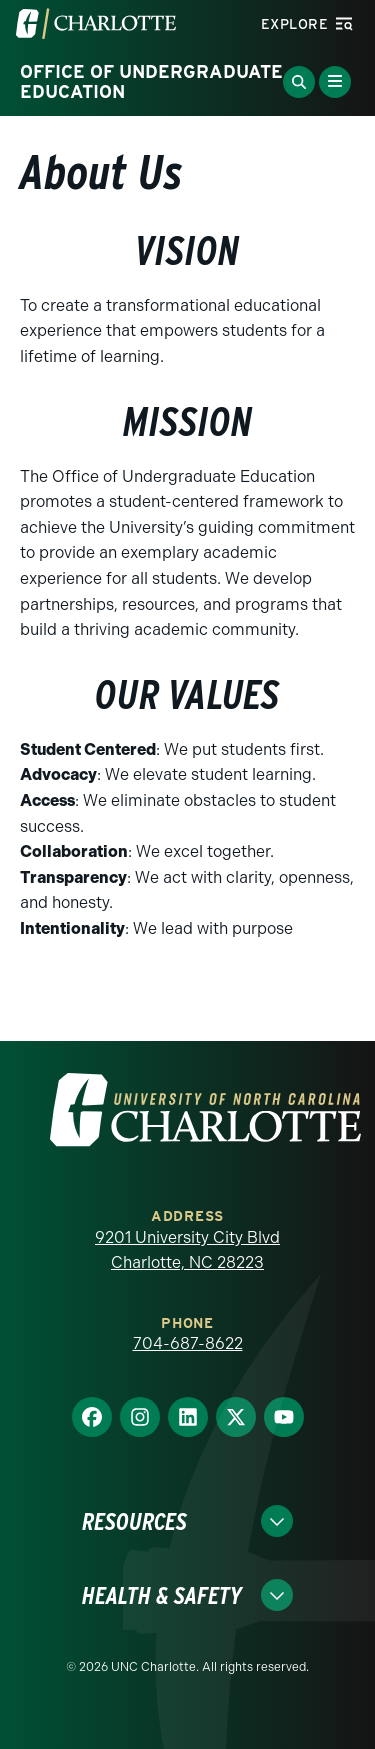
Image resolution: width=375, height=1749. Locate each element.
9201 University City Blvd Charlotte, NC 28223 (187, 1250)
